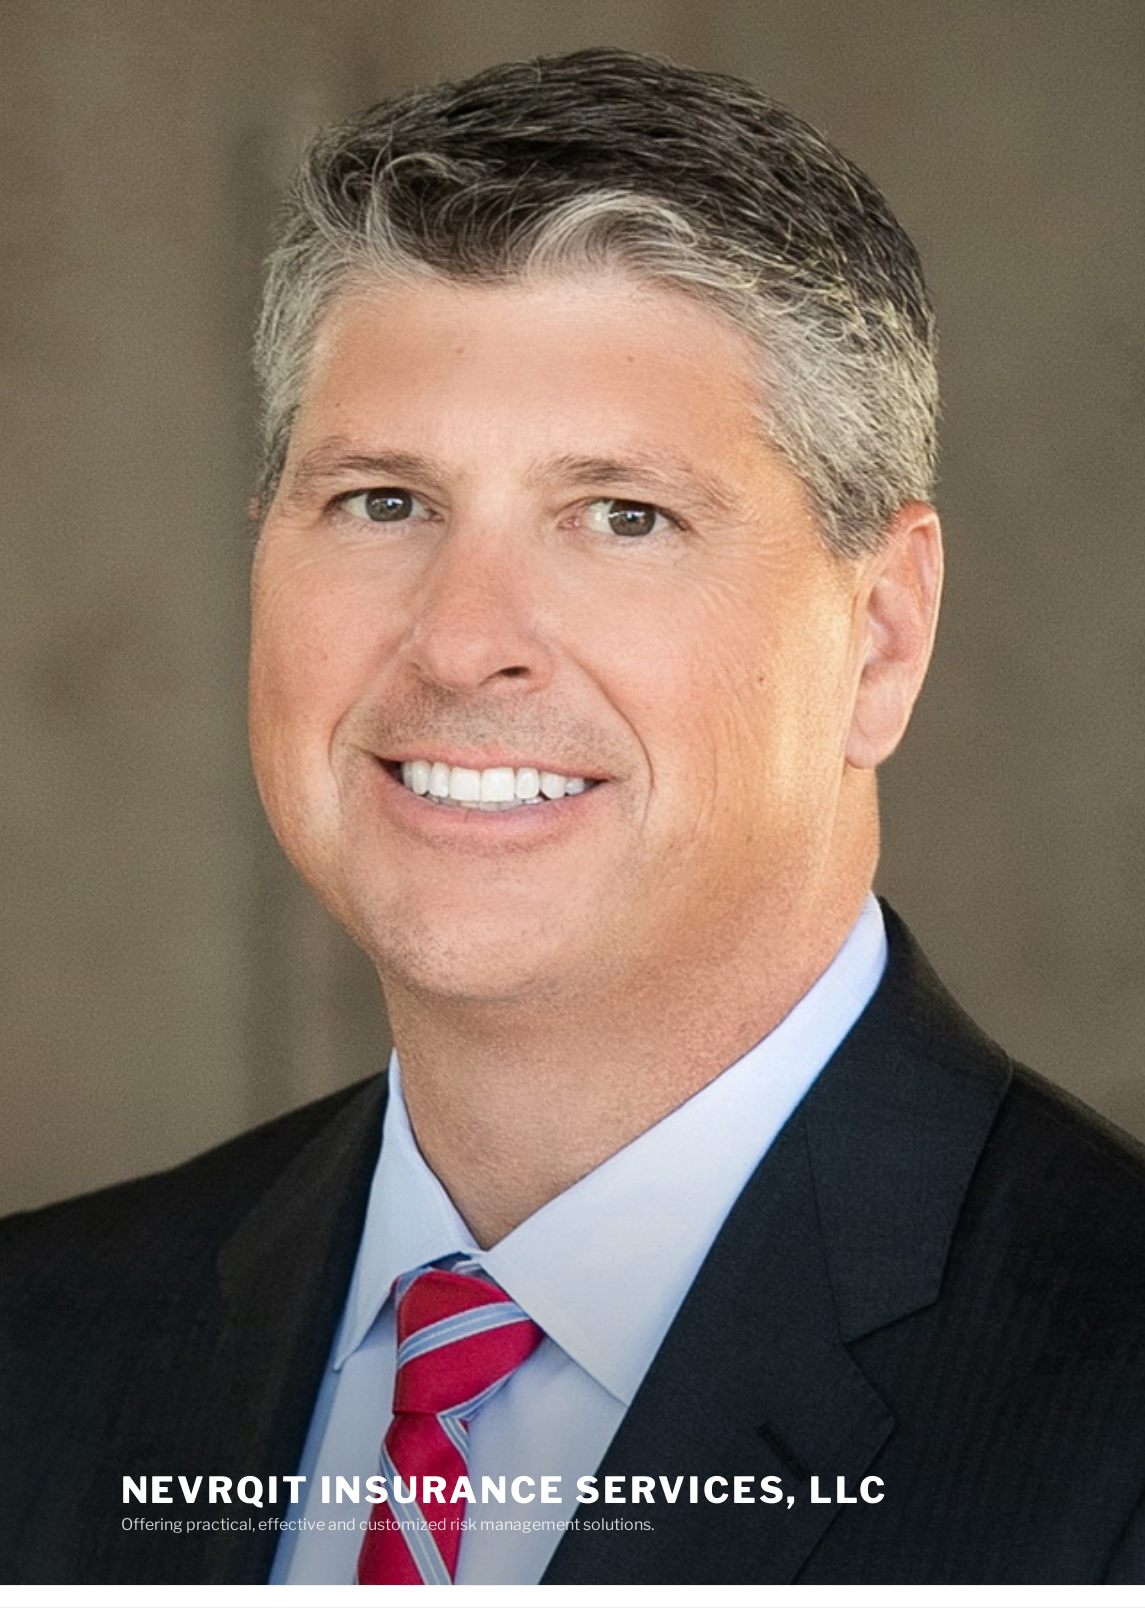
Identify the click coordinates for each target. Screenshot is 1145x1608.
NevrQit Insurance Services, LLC (504, 1490)
